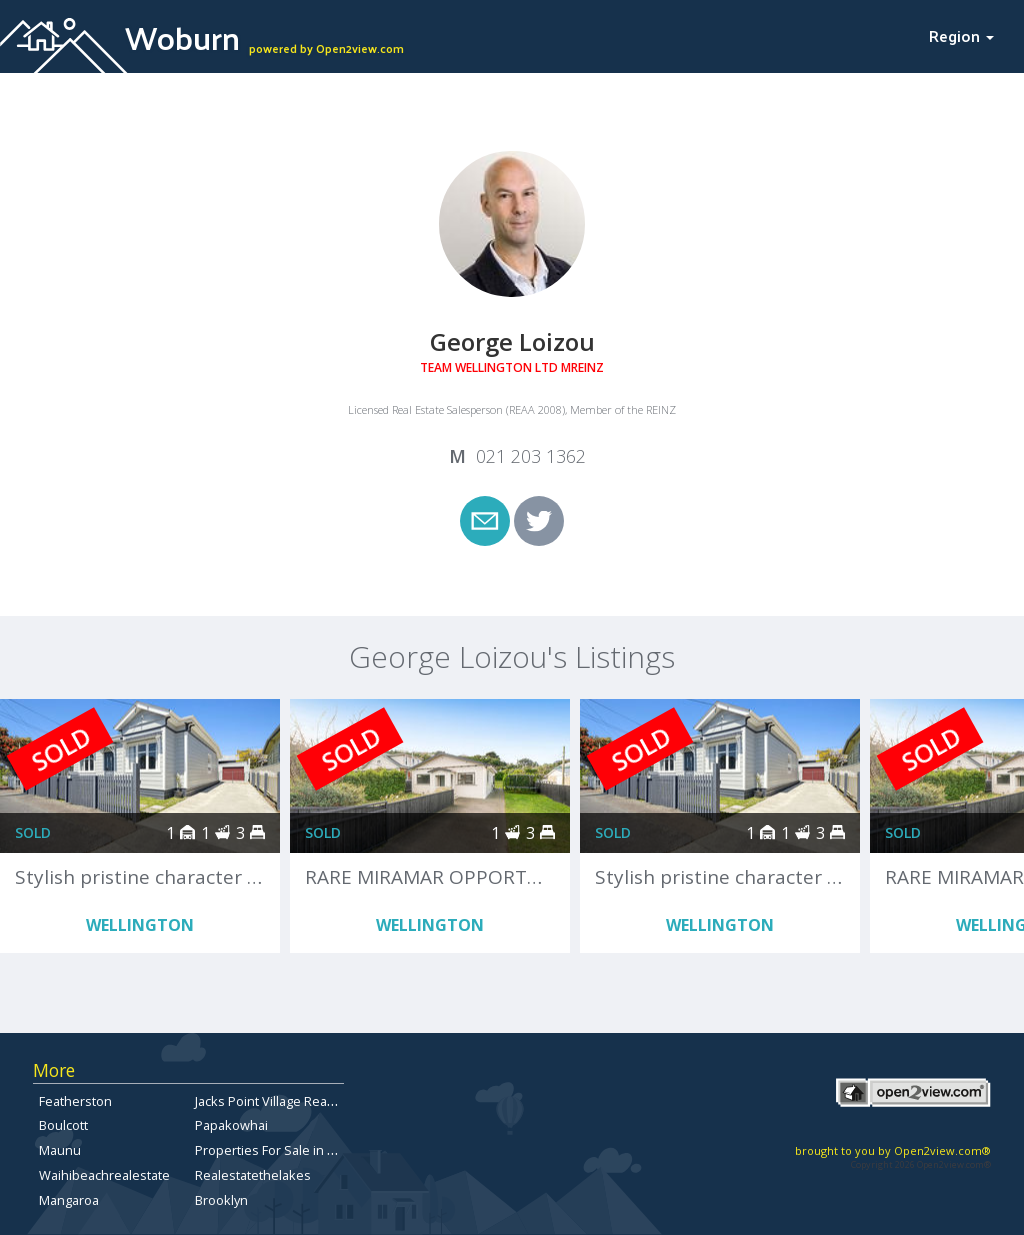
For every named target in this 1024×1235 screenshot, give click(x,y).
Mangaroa (69, 1200)
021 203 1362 (531, 456)
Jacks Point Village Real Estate (282, 1101)
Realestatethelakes (253, 1175)
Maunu (60, 1150)
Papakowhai (231, 1125)
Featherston (75, 1101)
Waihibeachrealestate (104, 1175)
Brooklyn (221, 1200)
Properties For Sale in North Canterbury (313, 1150)
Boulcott (63, 1125)
